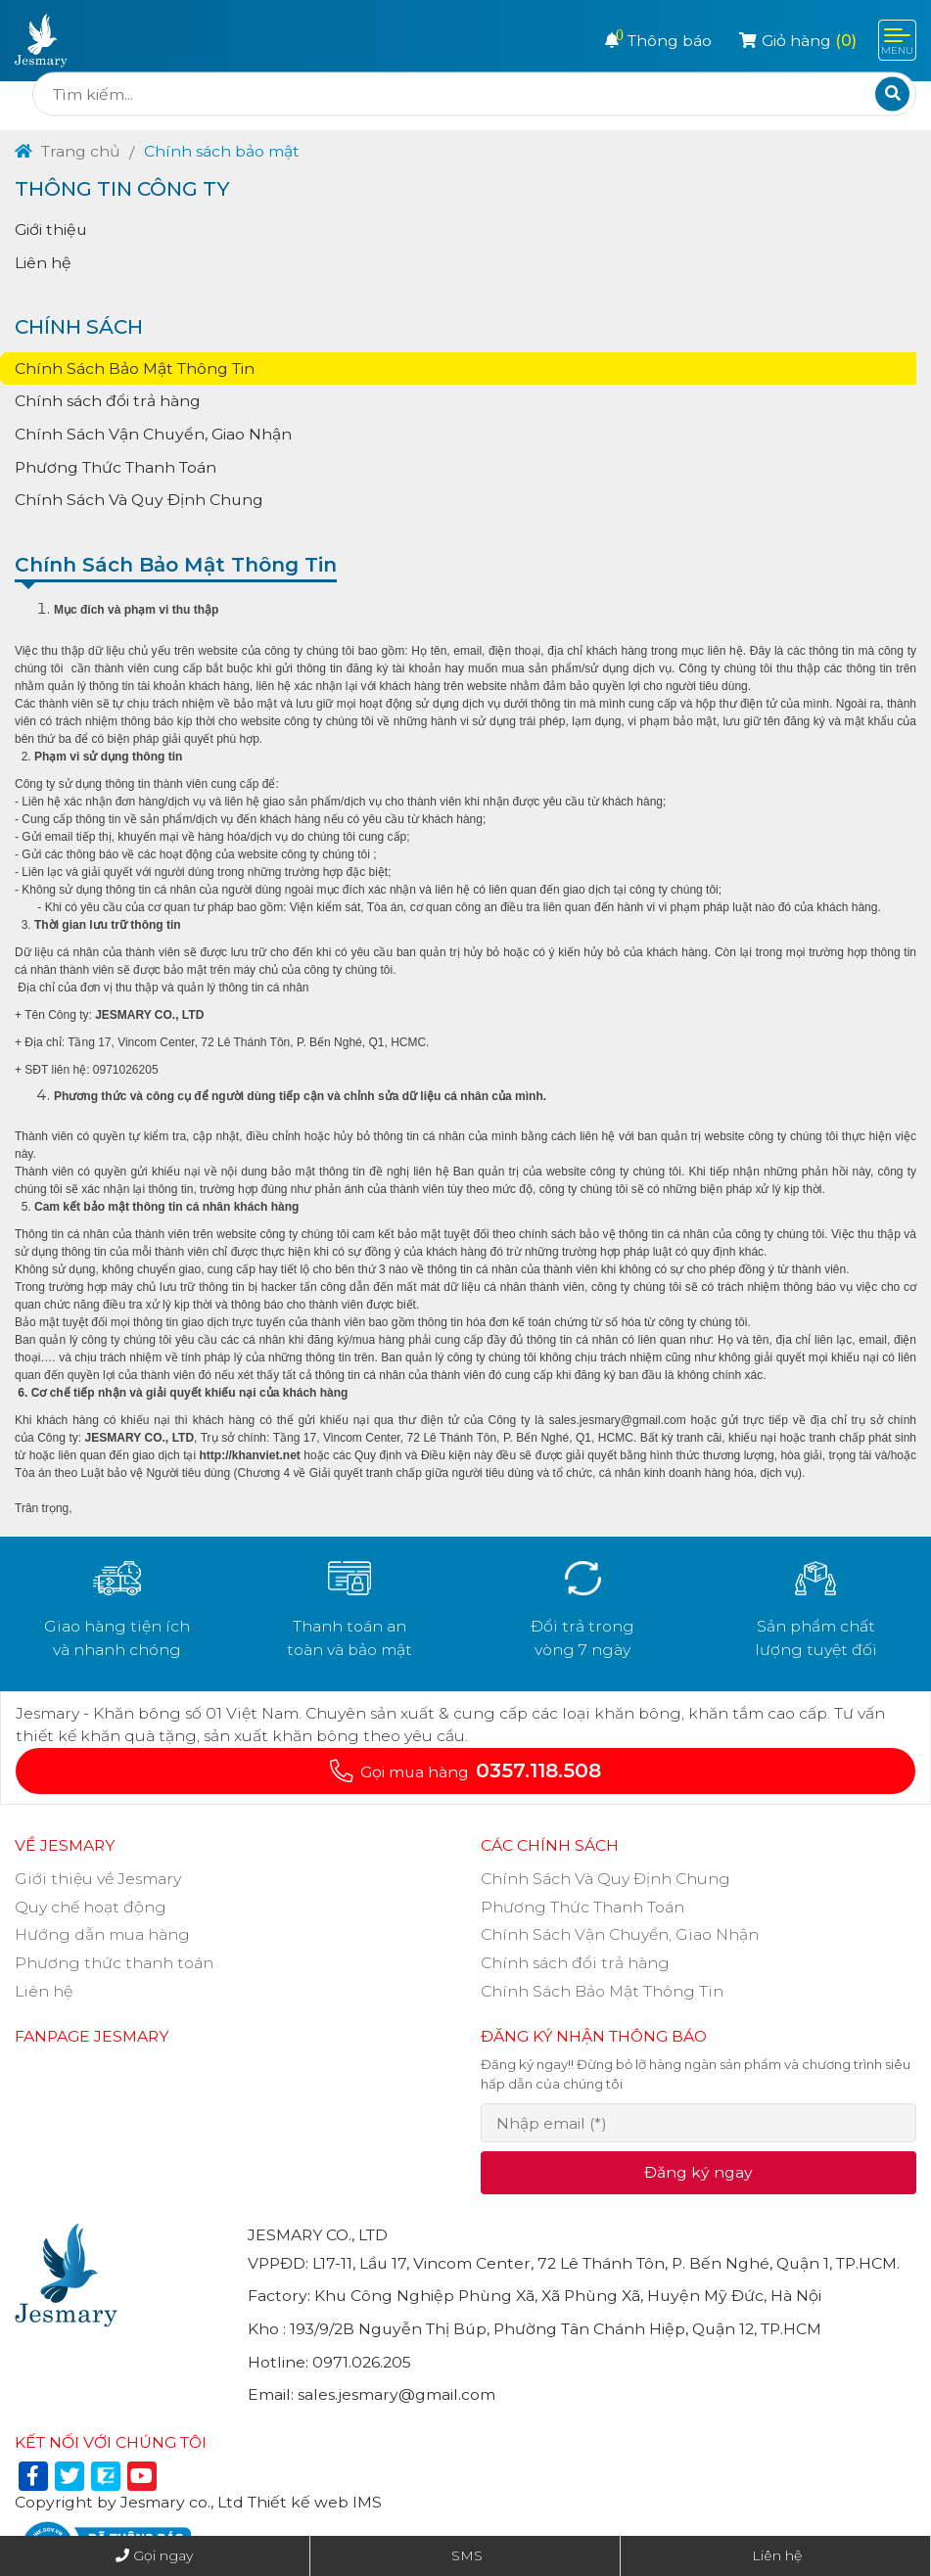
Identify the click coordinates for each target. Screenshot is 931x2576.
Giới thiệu (51, 229)
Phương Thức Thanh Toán (115, 467)
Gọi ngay (163, 2555)
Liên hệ (43, 262)
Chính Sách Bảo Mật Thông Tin (135, 368)
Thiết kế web (298, 2502)
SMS (467, 2555)
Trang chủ (67, 151)
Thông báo (658, 40)
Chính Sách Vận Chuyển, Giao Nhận (153, 434)
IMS (367, 2502)
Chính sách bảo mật (222, 151)
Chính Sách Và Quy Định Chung (139, 499)
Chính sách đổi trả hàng (108, 400)
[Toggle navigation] (897, 40)
